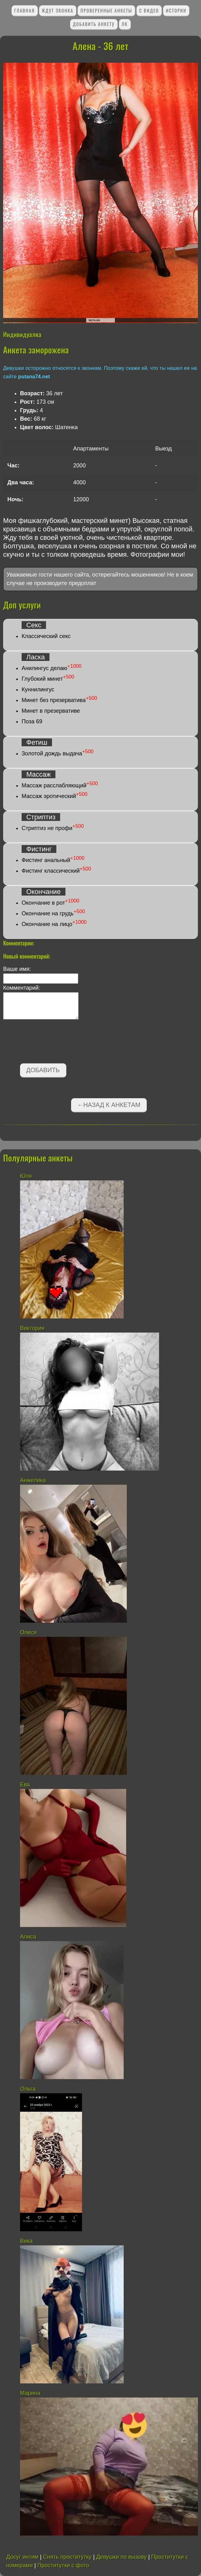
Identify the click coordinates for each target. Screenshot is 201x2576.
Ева (25, 1784)
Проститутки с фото (63, 2565)
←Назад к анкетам (108, 1104)
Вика (26, 2241)
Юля (26, 1176)
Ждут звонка (57, 10)
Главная (24, 10)
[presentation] (50, 1042)
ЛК (124, 24)
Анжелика (33, 1480)
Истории (176, 10)
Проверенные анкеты (106, 10)
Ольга (28, 2089)
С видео (149, 10)
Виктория (32, 1328)
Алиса (28, 1937)
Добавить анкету (94, 24)
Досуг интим (22, 2557)
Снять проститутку (67, 2557)
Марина (30, 2393)
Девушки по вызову (121, 2557)
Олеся (28, 1632)
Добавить (43, 1070)
